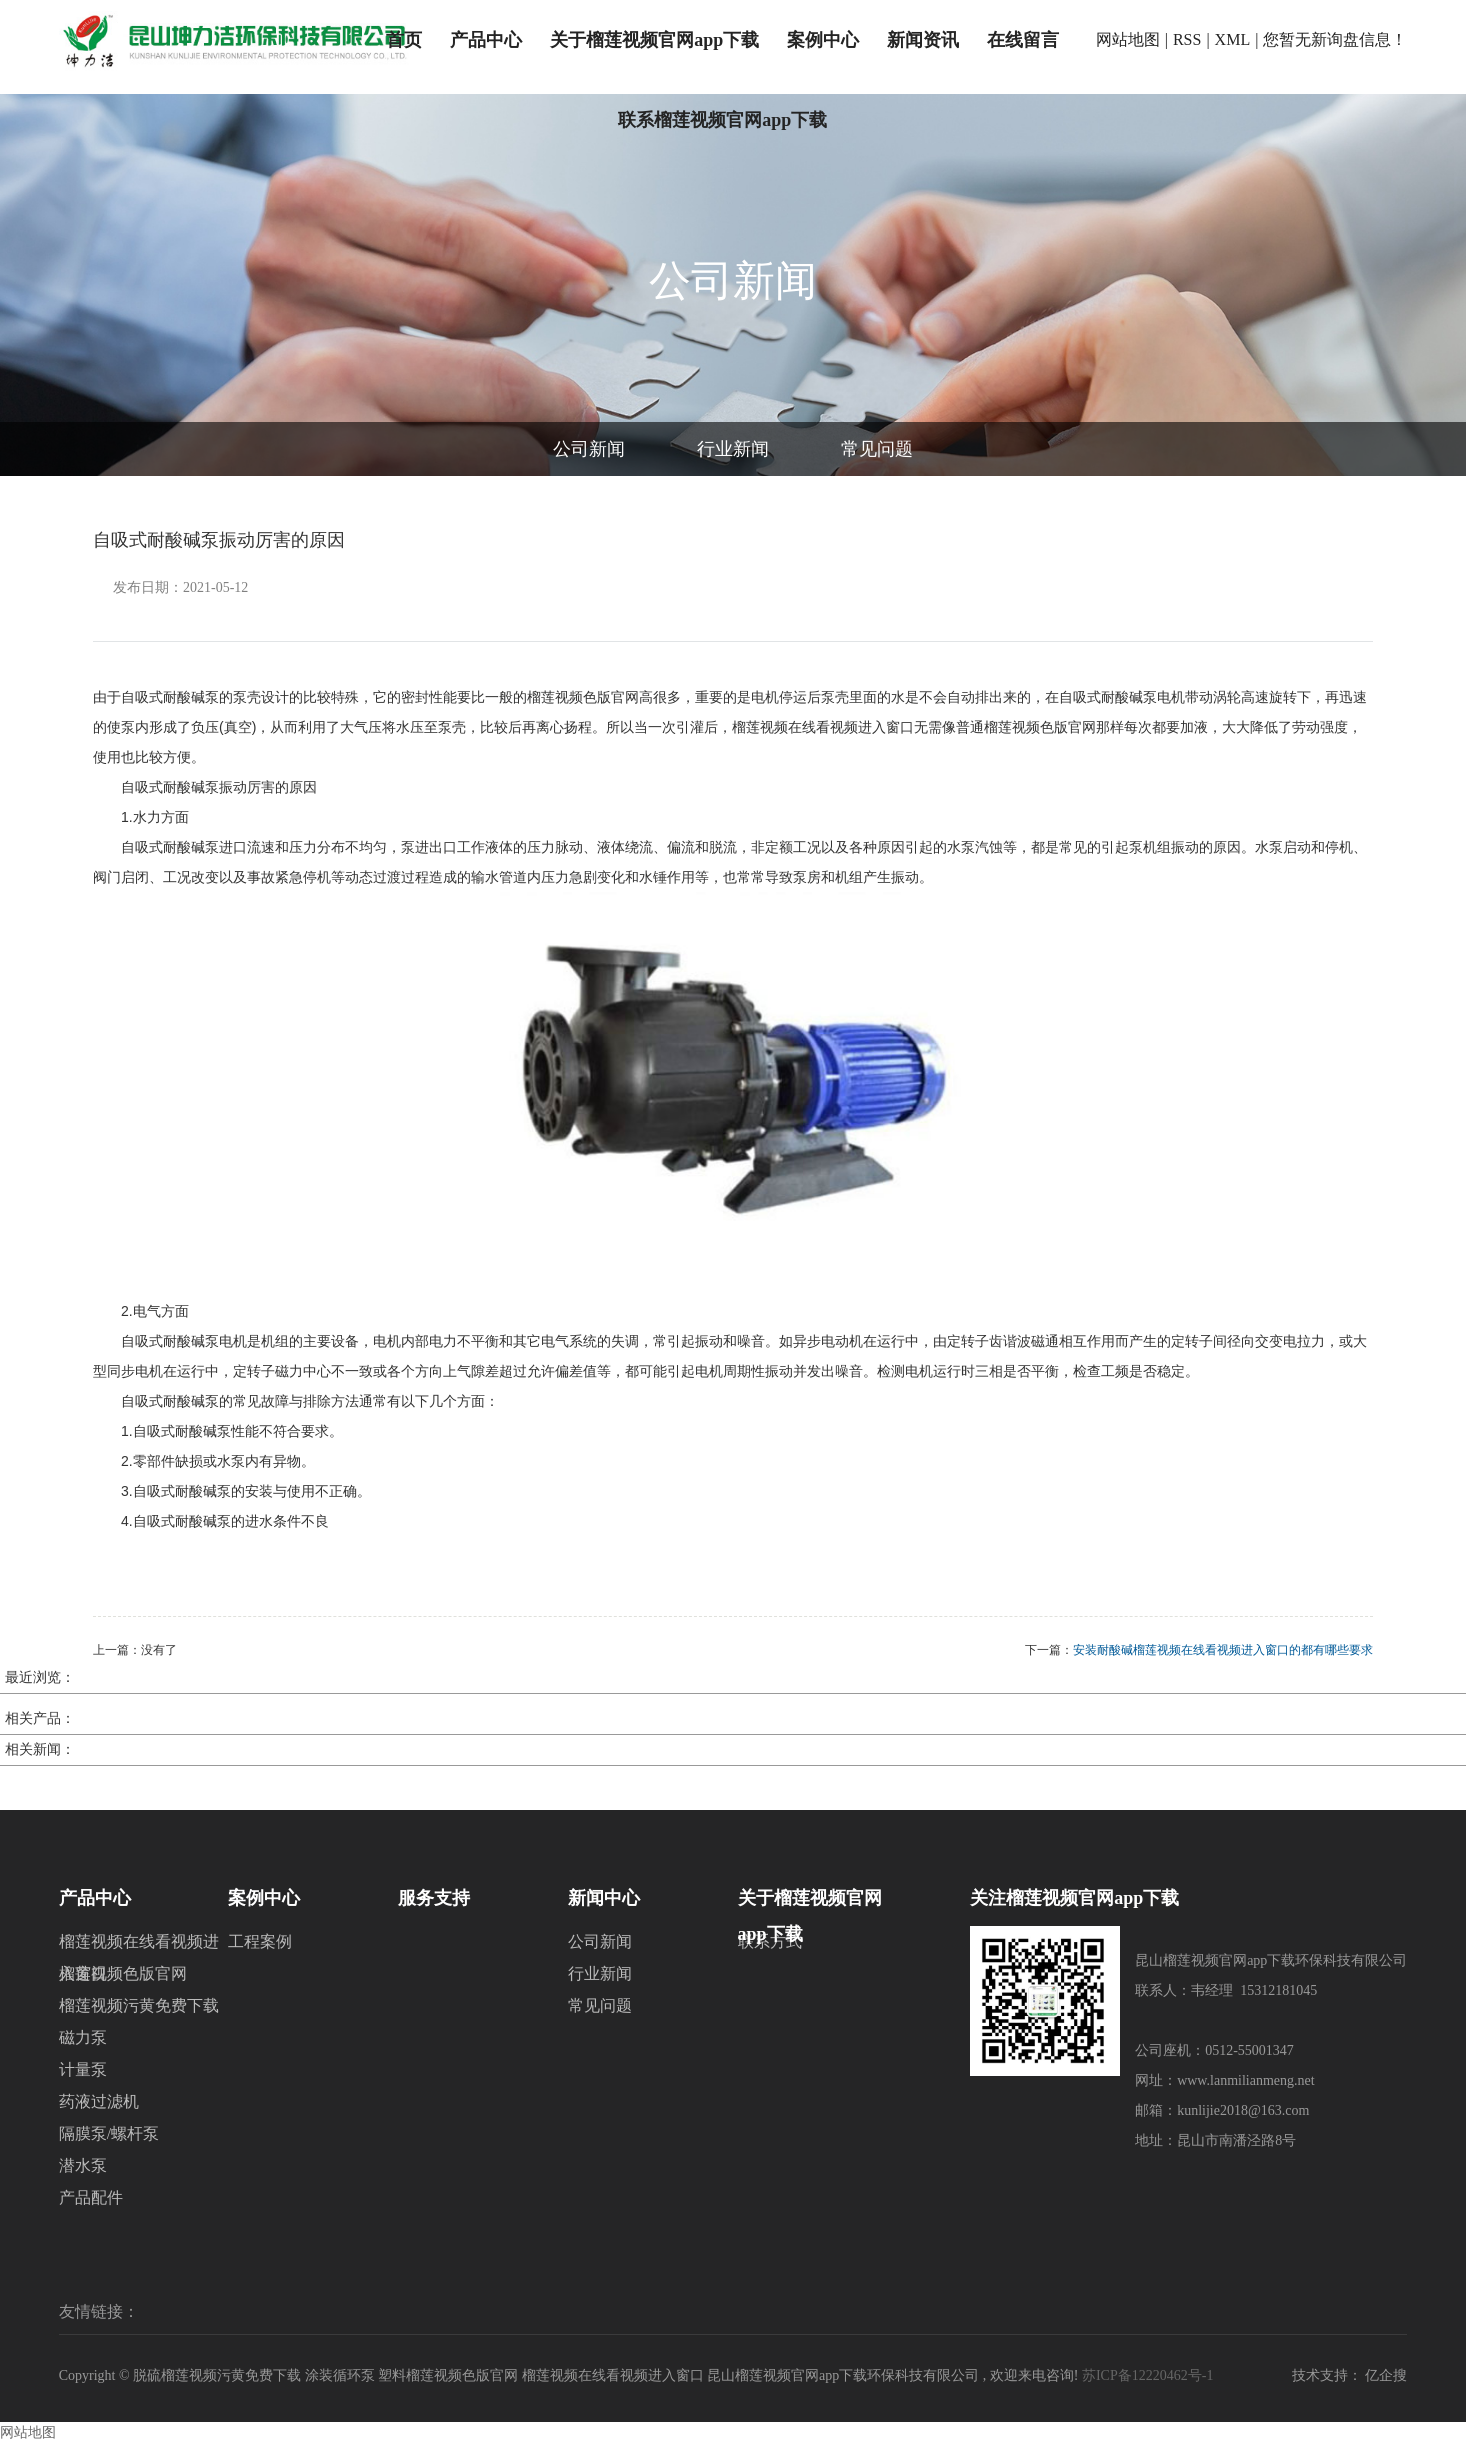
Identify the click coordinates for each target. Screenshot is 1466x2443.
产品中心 (486, 40)
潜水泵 (83, 2165)
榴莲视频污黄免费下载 (139, 2005)
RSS (1187, 39)
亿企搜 (1386, 2375)
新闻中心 (604, 1898)
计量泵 (83, 2069)
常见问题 (877, 449)
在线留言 (1023, 40)
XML (1233, 39)
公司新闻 (589, 449)
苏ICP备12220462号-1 (1147, 2375)
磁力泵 (83, 2037)
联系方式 (770, 1941)
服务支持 (434, 1898)
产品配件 (91, 2197)
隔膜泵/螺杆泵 (109, 2133)
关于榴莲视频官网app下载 (654, 40)
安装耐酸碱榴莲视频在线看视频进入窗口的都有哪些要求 (1223, 1650)
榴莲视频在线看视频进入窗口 (139, 1945)
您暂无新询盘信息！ (1335, 39)
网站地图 (1128, 39)
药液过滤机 (99, 2101)
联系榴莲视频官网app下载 (722, 120)
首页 (404, 40)
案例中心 (823, 40)
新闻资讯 (923, 40)
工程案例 (260, 1941)
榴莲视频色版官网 (123, 1973)
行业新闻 (733, 449)
